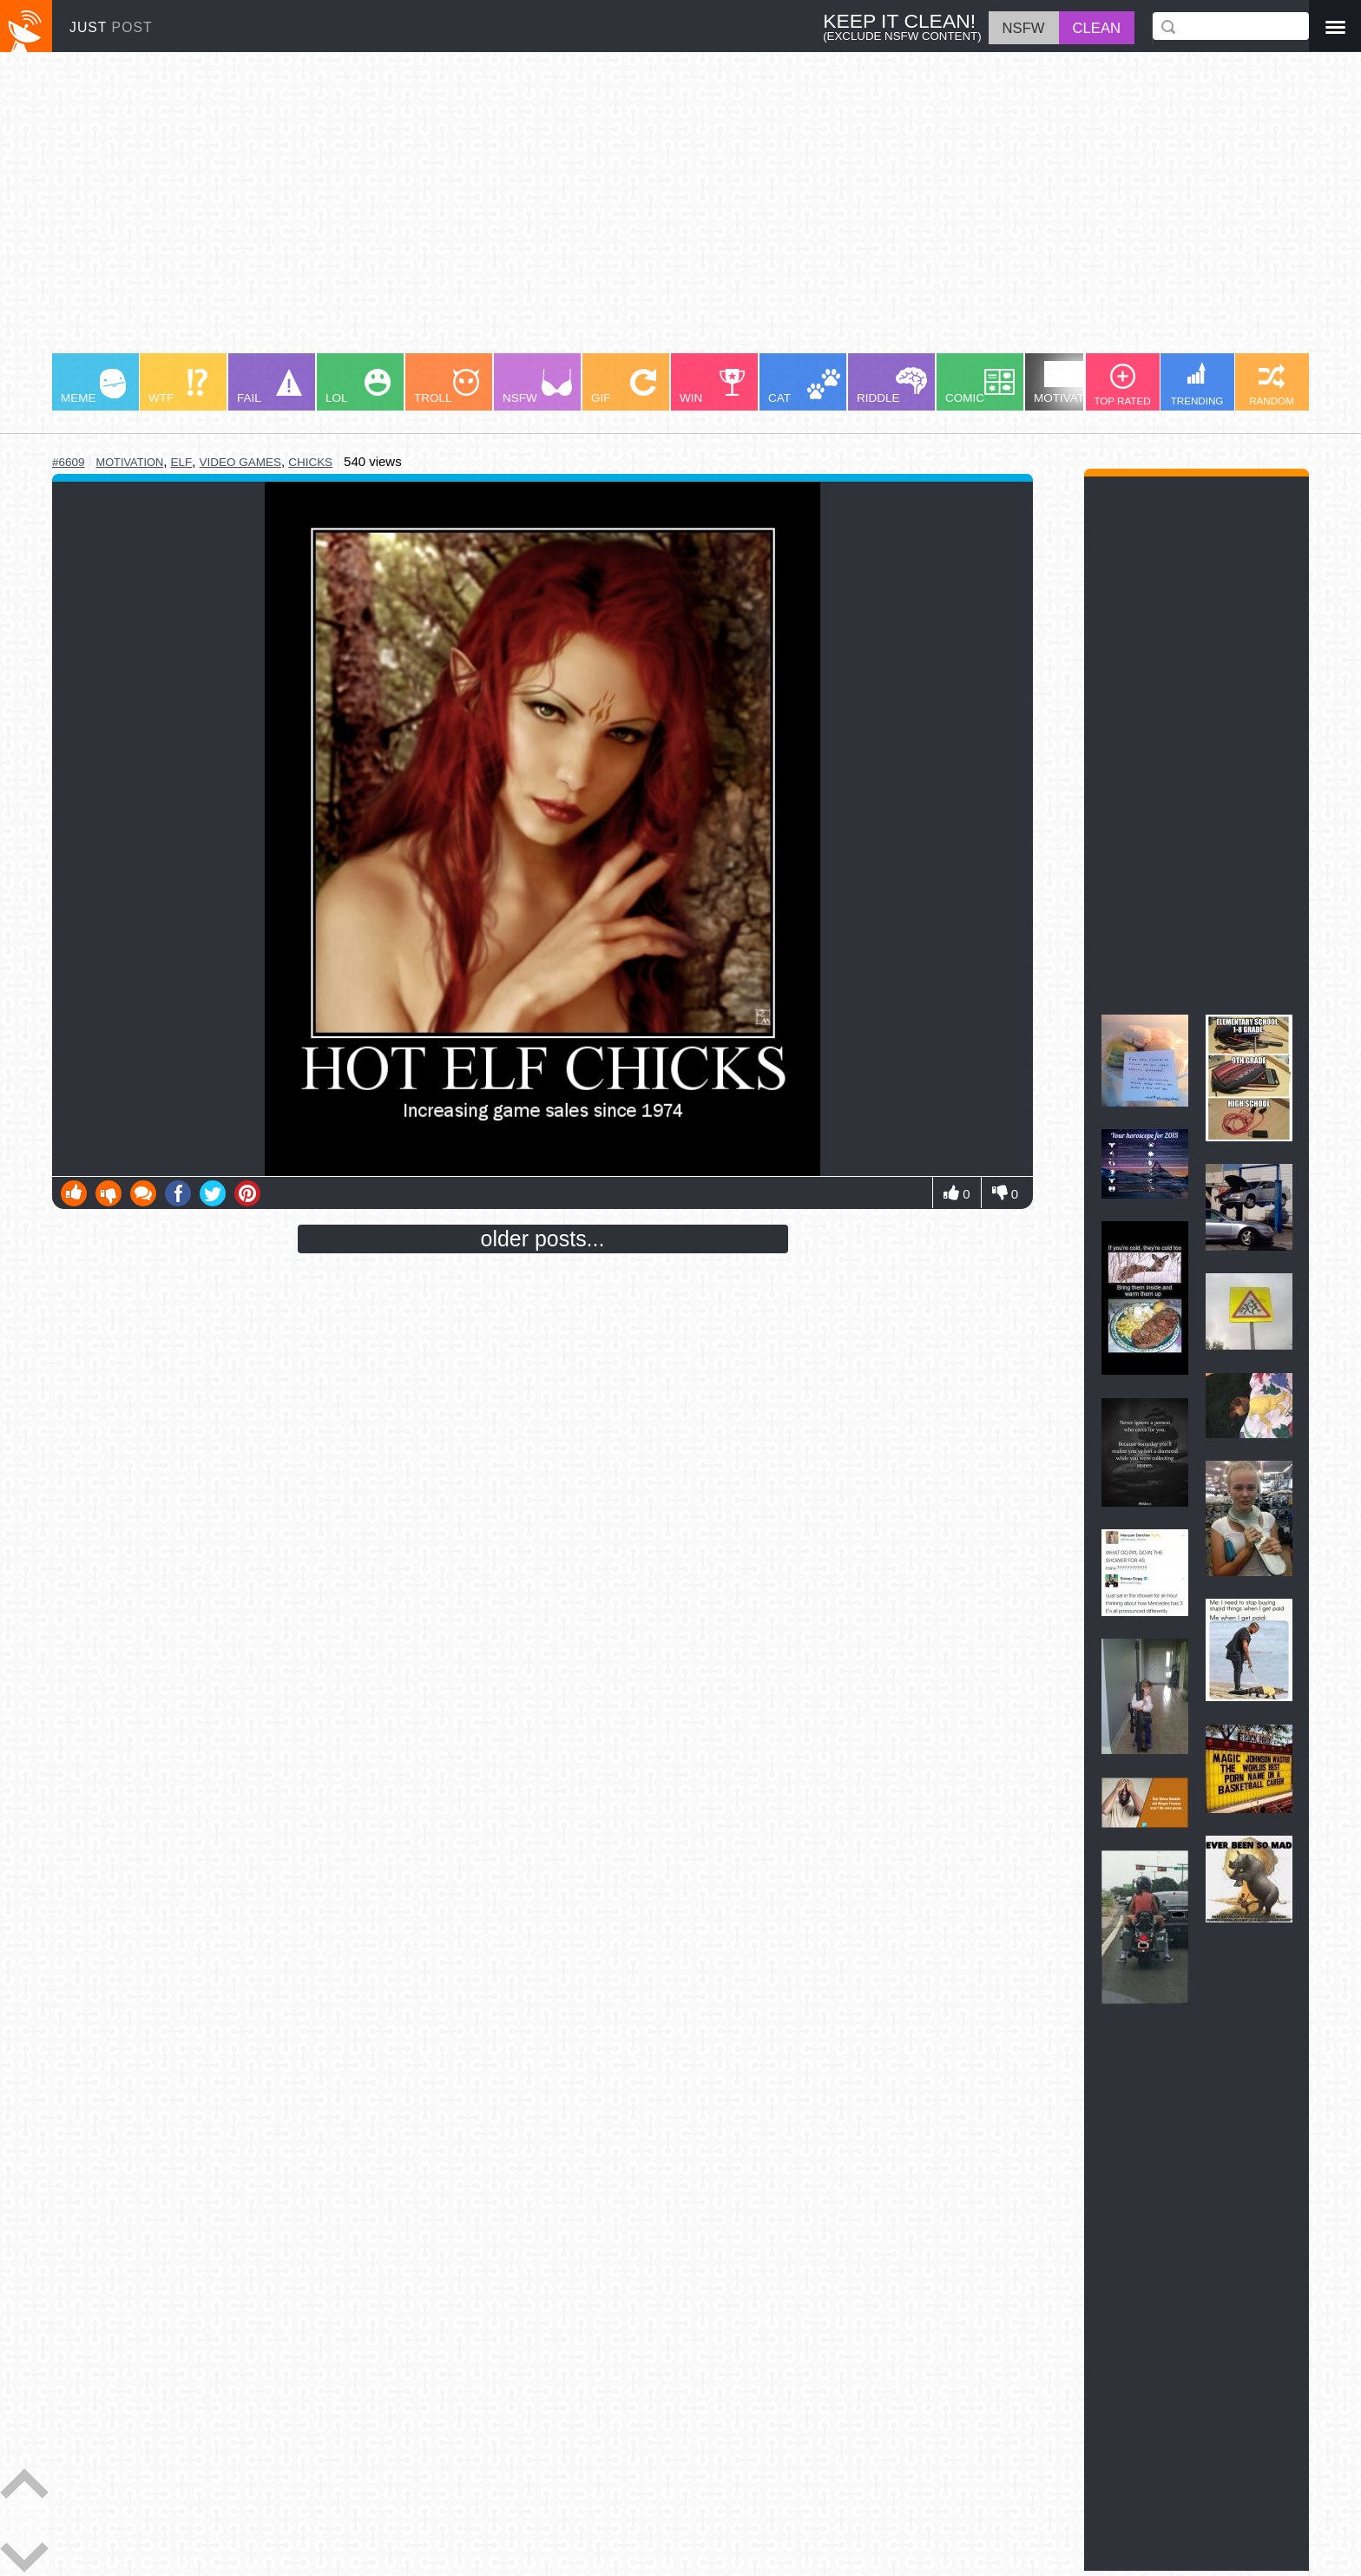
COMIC (980, 386)
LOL (358, 386)
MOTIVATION (1069, 382)
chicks (310, 462)
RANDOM (1271, 385)
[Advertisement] (573, 210)
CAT (804, 386)
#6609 (68, 462)
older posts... (543, 1238)
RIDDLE (892, 385)
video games (240, 462)
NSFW (537, 386)
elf (182, 462)
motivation (129, 462)
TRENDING (1197, 384)
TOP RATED (1122, 385)
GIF (623, 386)
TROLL (446, 386)
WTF (177, 386)
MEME (93, 386)
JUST (111, 27)
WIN (713, 386)
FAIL (269, 386)
